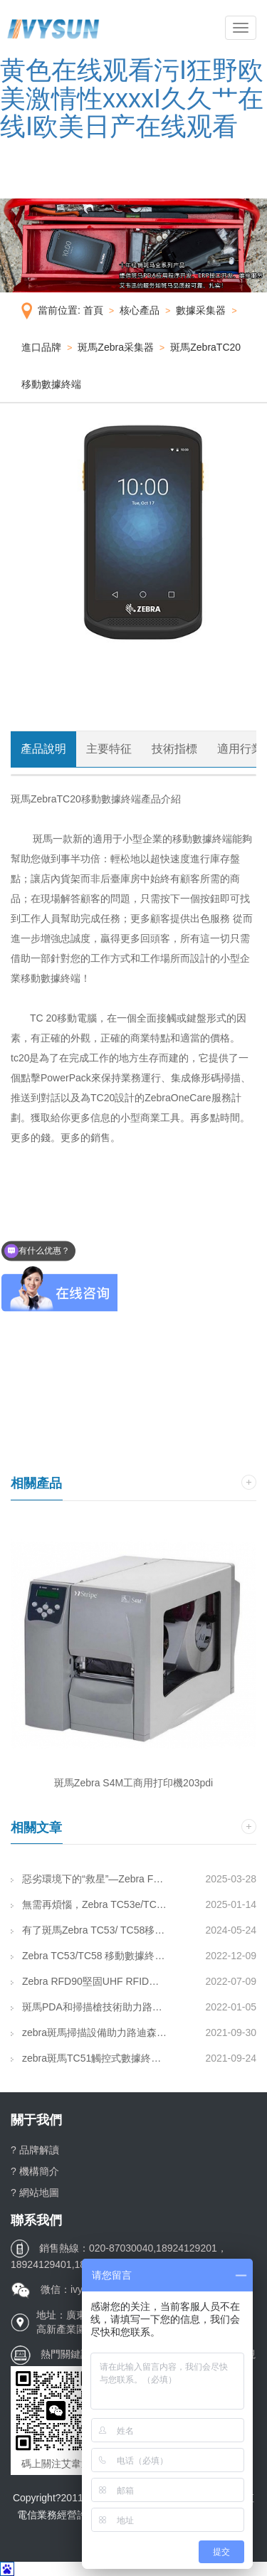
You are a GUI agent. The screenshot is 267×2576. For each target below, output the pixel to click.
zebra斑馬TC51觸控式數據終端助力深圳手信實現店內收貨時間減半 (89, 2058)
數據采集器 (201, 310)
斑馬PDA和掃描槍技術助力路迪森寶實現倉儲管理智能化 (89, 2007)
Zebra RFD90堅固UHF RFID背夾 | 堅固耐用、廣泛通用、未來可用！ (89, 1981)
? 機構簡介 (35, 2171)
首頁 (93, 310)
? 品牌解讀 (35, 2150)
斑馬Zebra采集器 (116, 347)
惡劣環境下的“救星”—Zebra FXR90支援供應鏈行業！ (89, 1879)
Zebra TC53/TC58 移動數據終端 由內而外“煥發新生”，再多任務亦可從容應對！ (89, 1955)
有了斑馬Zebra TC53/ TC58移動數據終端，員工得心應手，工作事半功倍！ (89, 1930)
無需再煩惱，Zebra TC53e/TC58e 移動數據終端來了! (89, 1904)
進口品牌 (41, 347)
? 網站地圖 (35, 2192)
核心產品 (139, 310)
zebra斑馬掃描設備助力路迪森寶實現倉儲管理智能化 (89, 2032)
